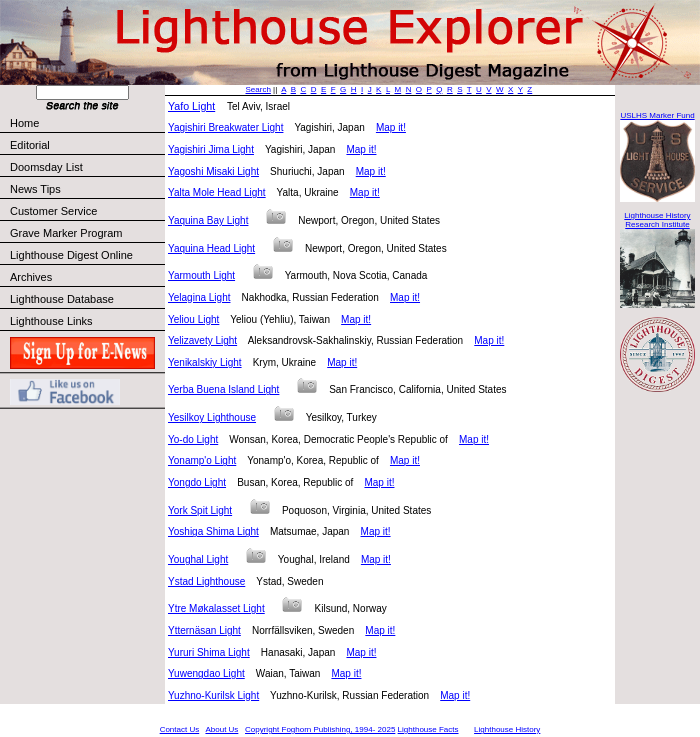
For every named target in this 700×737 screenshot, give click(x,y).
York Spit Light (200, 510)
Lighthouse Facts (428, 729)
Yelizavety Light (202, 340)
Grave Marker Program (66, 233)
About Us (221, 729)
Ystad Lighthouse (206, 581)
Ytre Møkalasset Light (216, 608)
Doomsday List (46, 167)
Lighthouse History (507, 729)
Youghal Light (198, 559)
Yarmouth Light (201, 275)
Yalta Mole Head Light (217, 192)
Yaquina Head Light (211, 248)
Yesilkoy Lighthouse (212, 417)
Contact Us (180, 729)
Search (258, 89)
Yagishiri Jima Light (211, 149)
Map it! (391, 127)
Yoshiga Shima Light (213, 531)
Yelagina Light (199, 297)
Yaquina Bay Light (208, 220)
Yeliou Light (193, 319)
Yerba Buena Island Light (223, 389)
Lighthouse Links (51, 321)
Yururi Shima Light (209, 652)
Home (24, 123)
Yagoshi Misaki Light (213, 171)
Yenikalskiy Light (205, 362)
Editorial (86, 145)
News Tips (35, 189)
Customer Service (86, 211)
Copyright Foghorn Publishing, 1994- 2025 (320, 729)
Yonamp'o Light (202, 460)
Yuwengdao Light (206, 673)
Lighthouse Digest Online (71, 255)
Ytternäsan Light (204, 630)
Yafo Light (191, 106)
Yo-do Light (193, 439)
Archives (31, 277)
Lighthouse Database (62, 299)
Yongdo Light (197, 482)
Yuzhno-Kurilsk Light (213, 695)
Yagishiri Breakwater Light (225, 127)
